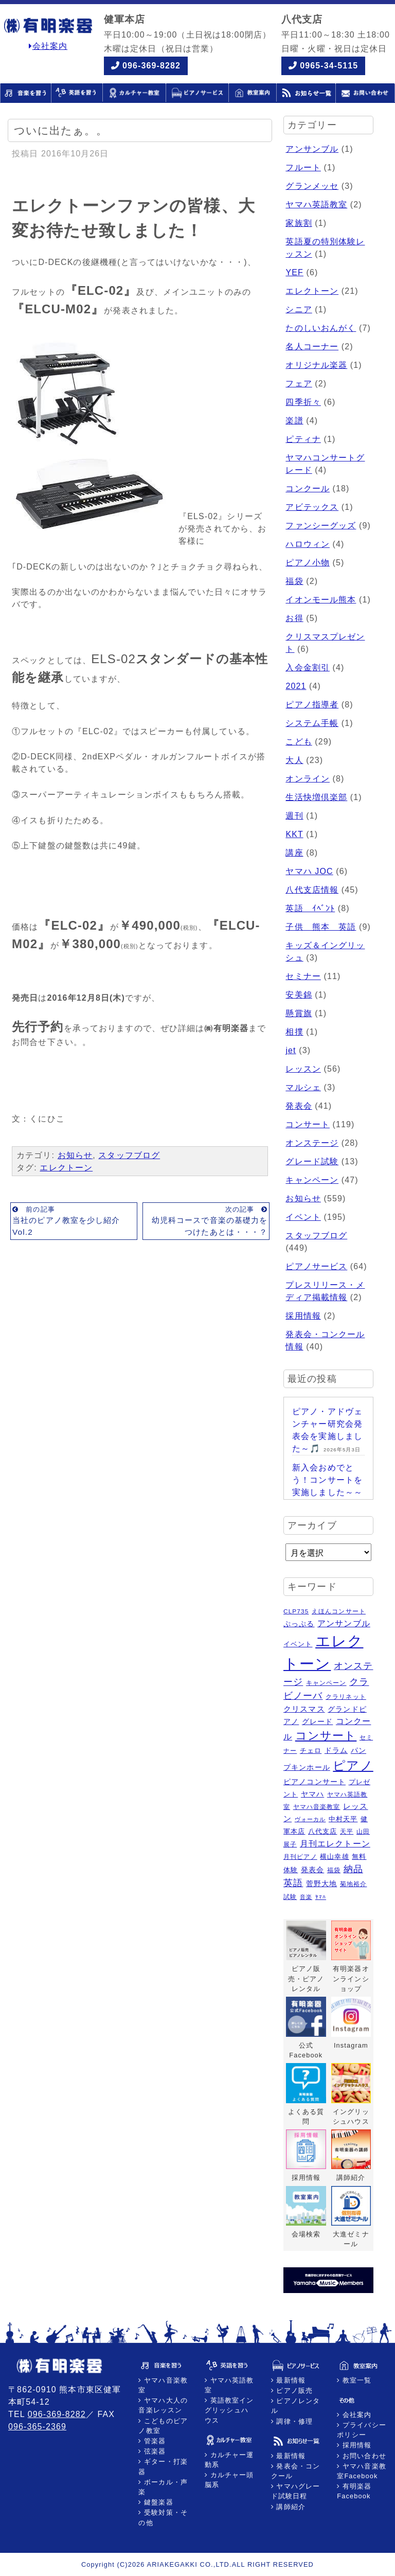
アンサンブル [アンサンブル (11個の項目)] (343, 1623)
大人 (294, 760)
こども (298, 741)
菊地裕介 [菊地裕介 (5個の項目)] (353, 1884)
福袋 (294, 581)
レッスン (302, 1068)
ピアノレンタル (295, 2405)
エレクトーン (66, 1167)
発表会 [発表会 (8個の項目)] (312, 1870)
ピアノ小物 (307, 562)
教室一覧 (355, 2380)
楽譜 (294, 420)
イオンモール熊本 (320, 599)
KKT (294, 834)
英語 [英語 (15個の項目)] (293, 1883)
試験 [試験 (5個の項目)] (290, 1896)
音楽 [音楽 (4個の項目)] (306, 1897)
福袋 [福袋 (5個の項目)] (333, 1870)
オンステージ (311, 1143)
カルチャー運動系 (229, 2459)
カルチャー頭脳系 (229, 2480)
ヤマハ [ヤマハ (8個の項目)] (312, 1794)
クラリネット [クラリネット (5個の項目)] (346, 1696)
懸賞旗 (298, 1013)
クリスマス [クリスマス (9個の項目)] (304, 1708)
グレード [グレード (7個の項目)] (317, 1722)
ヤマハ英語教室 (316, 204)
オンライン (307, 778)
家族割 (298, 223)
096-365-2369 (37, 2426)
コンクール (307, 488)
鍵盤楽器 (157, 2502)
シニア (298, 309)
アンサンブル (311, 149)
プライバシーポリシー (361, 2430)
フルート (302, 167)
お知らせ (75, 1155)
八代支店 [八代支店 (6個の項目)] (322, 1831)
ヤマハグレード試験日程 (295, 2491)
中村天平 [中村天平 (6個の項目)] (343, 1819)
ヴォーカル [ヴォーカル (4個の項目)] (310, 1819)
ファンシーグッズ (320, 525)
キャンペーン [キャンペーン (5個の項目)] (326, 1682)
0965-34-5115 (329, 65)
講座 (294, 852)
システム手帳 (311, 723)
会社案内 (48, 46)
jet (290, 1050)
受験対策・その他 (163, 2517)
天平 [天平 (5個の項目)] (346, 1831)
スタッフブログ (129, 1155)
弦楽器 (154, 2451)
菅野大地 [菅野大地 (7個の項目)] (321, 1884)
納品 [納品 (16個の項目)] (353, 1869)
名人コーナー (311, 346)
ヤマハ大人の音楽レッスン (163, 2405)
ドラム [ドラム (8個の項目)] (336, 1750)
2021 (295, 686)
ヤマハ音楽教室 (163, 2385)
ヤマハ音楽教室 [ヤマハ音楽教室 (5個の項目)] (316, 1806)
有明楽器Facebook (354, 2491)
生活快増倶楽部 (316, 797)
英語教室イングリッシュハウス (229, 2410)
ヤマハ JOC (309, 871)
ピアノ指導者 (311, 704)
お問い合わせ (363, 2456)
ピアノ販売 (293, 2390)
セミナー (302, 976)
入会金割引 (307, 667)
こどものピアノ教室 (163, 2426)
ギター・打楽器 (163, 2466)
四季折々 (302, 402)
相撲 (294, 1031)
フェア (298, 383)
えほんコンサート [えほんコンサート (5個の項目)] (339, 1611)
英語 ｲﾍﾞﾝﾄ (310, 908)
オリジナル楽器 (316, 365)
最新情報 (290, 2380)
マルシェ (302, 1087)
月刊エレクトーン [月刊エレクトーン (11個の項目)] (335, 1843)
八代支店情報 (311, 889)
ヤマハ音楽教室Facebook (361, 2471)
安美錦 (298, 994)
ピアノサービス (316, 1266)
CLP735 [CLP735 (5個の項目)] (296, 1611)
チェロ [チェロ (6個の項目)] (310, 1750)
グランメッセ (311, 186)
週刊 (294, 815)
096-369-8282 (151, 65)
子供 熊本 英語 (320, 926)
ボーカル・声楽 (163, 2487)
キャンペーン (311, 1180)
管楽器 (154, 2441)
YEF (294, 272)
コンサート (307, 1124)
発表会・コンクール (295, 2471)
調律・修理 (293, 2421)
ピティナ (302, 439)
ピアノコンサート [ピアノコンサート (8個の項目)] (314, 1782)
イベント (302, 1217)
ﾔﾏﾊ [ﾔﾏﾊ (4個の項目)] (320, 1897)
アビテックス (311, 507)
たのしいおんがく (320, 328)
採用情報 (302, 1315)
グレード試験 (311, 1161)
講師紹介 (290, 2507)
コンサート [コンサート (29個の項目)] (326, 1735)
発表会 (298, 1106)
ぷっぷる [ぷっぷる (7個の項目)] (298, 1624)
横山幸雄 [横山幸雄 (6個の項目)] (334, 1856)
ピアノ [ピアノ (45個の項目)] (353, 1765)
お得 (294, 618)
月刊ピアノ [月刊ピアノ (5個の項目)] (300, 1856)
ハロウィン (307, 544)
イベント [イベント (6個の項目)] (297, 1644)
